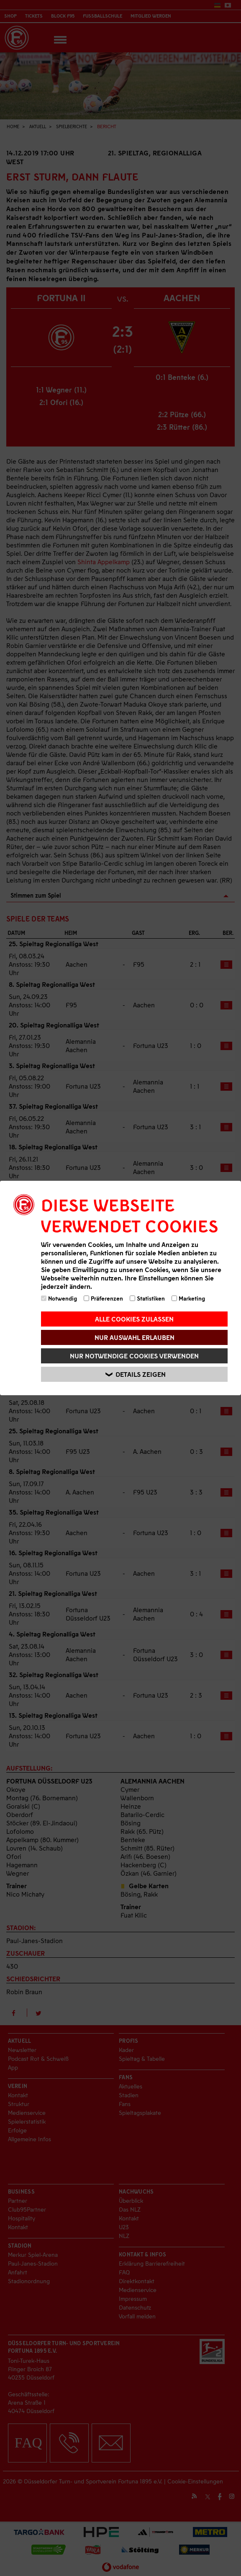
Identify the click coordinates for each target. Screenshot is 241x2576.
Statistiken (147, 1298)
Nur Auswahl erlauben (134, 1337)
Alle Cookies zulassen (134, 1319)
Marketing (188, 1298)
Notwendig (59, 1298)
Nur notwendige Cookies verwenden (134, 1356)
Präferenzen (103, 1298)
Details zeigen (135, 1374)
